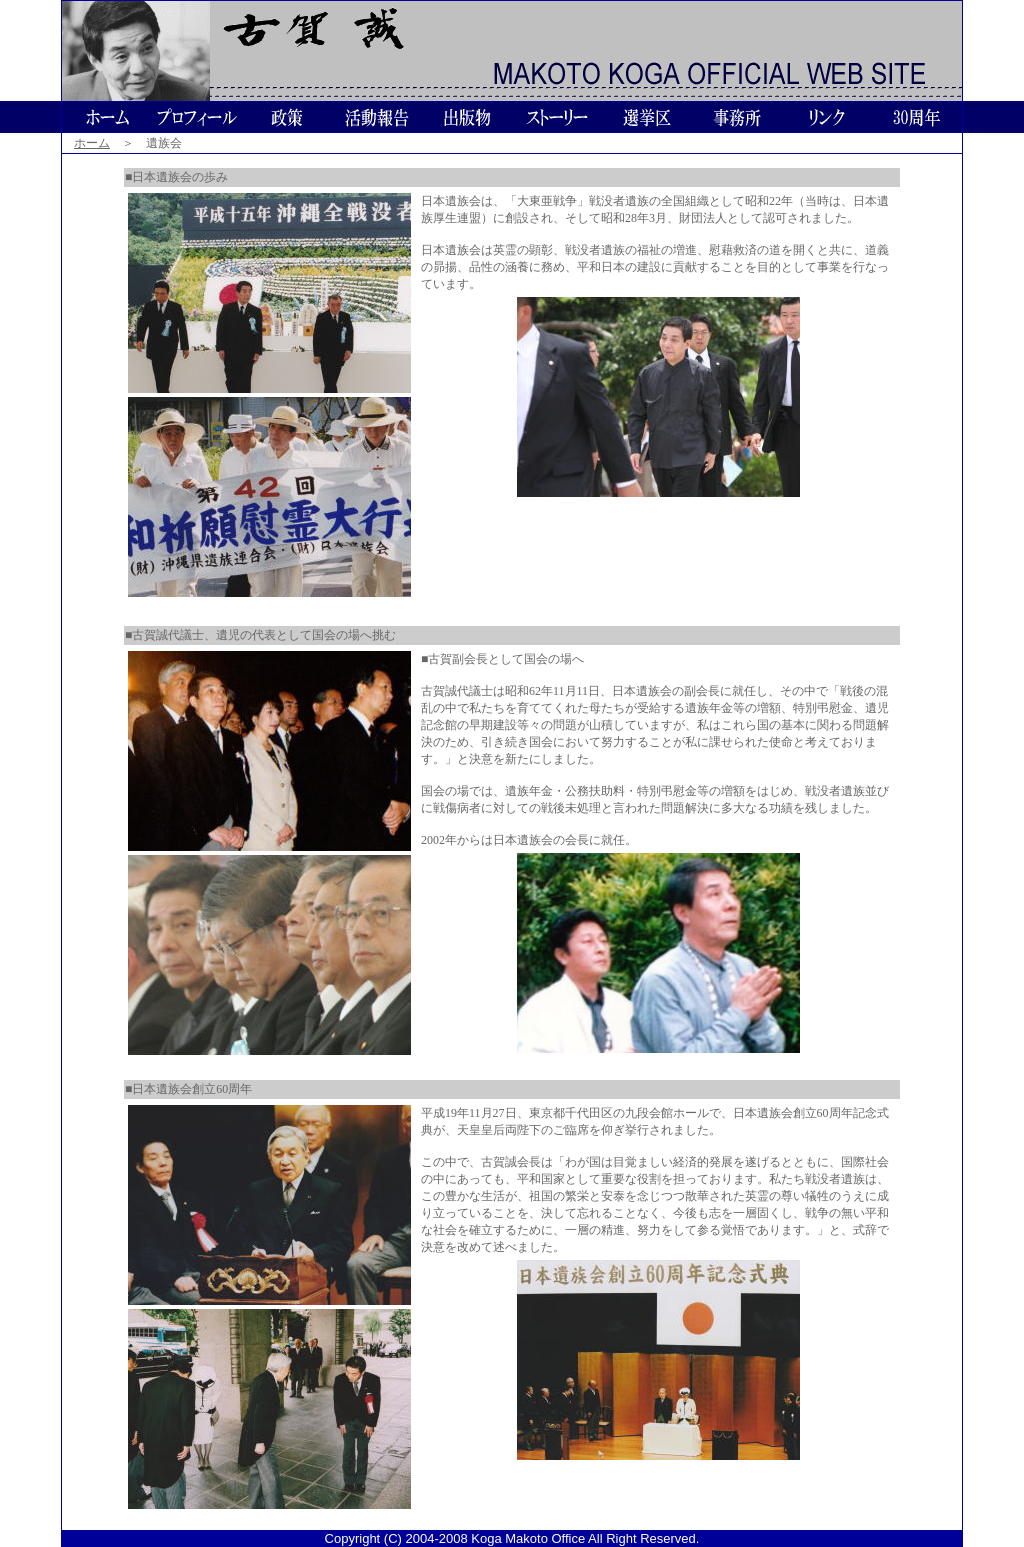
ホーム (92, 143)
